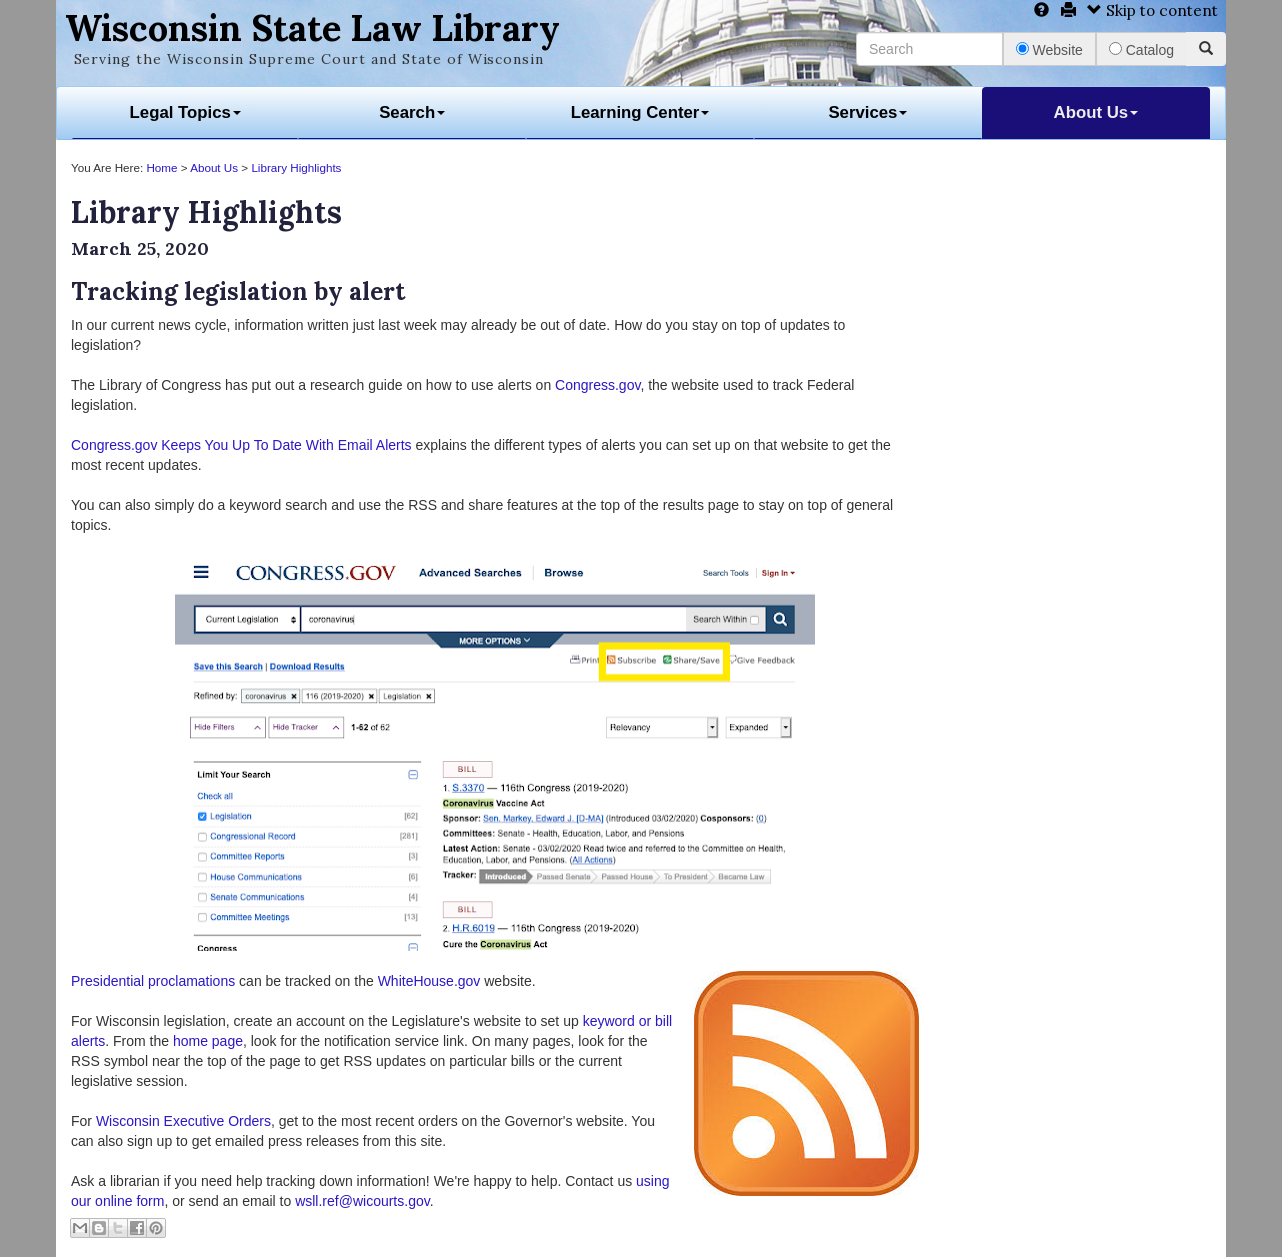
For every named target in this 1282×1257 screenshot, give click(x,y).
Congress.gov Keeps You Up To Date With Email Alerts (241, 445)
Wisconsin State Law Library (312, 28)
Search (412, 112)
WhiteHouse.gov (429, 981)
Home (161, 167)
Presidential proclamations (153, 981)
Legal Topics (185, 112)
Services (867, 112)
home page (208, 1041)
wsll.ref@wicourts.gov (362, 1201)
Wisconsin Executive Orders (183, 1121)
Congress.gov (597, 385)
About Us (1096, 112)
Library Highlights (296, 167)
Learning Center (640, 112)
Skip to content (1152, 10)
